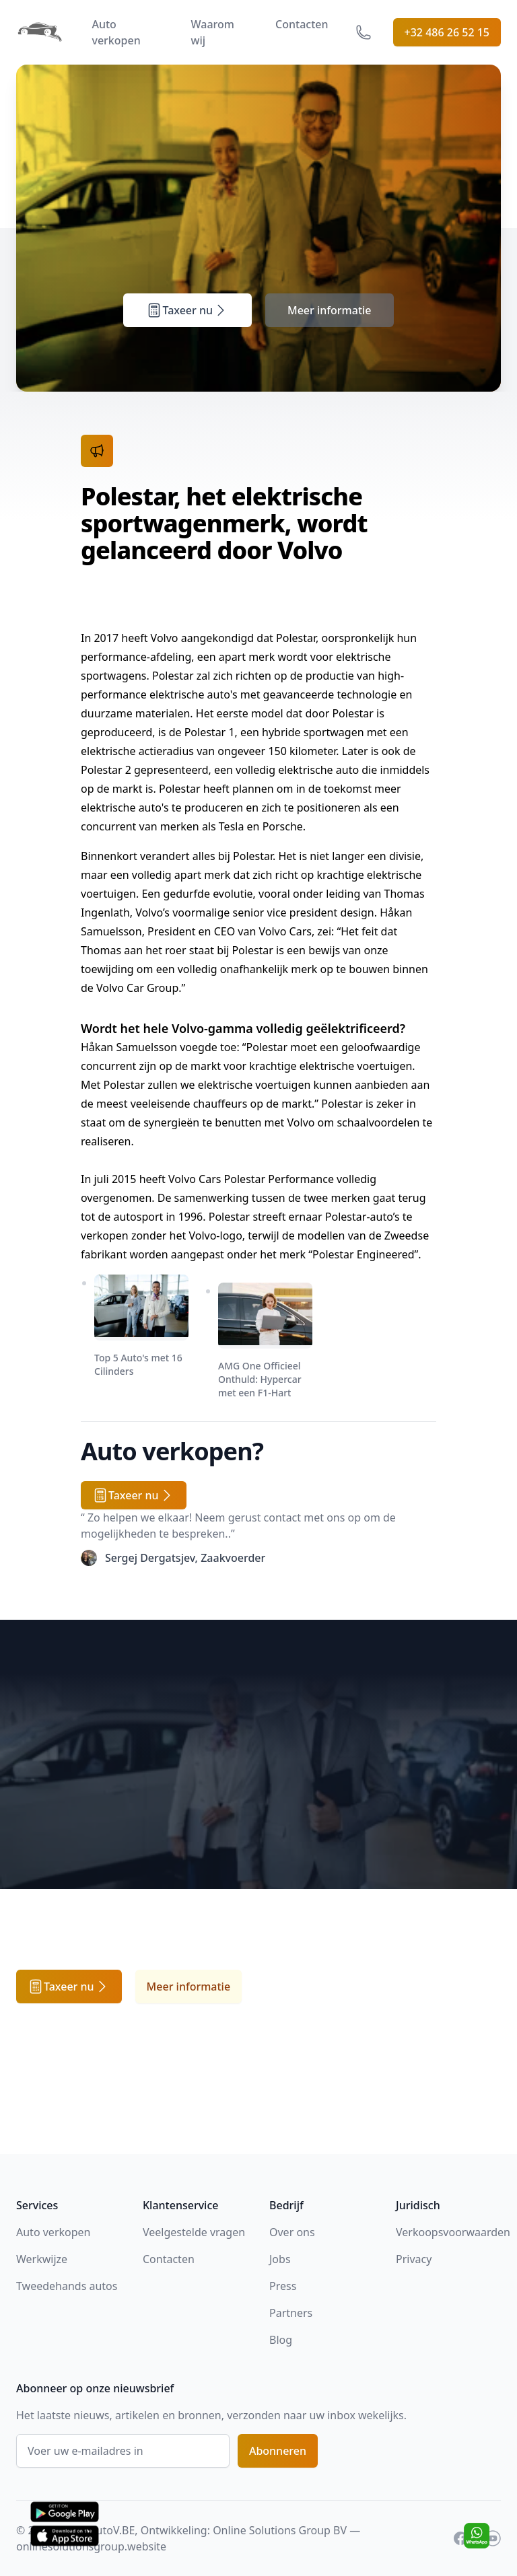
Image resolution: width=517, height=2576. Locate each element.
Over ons (292, 2232)
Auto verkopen (116, 32)
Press (282, 2286)
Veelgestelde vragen (194, 2232)
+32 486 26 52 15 (447, 32)
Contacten (301, 24)
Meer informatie (329, 310)
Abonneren (277, 2450)
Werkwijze (41, 2259)
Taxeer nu (187, 310)
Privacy (414, 2259)
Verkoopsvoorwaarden (453, 2232)
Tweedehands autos (66, 2286)
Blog (280, 2339)
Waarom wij (212, 32)
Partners (290, 2312)
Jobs (280, 2259)
